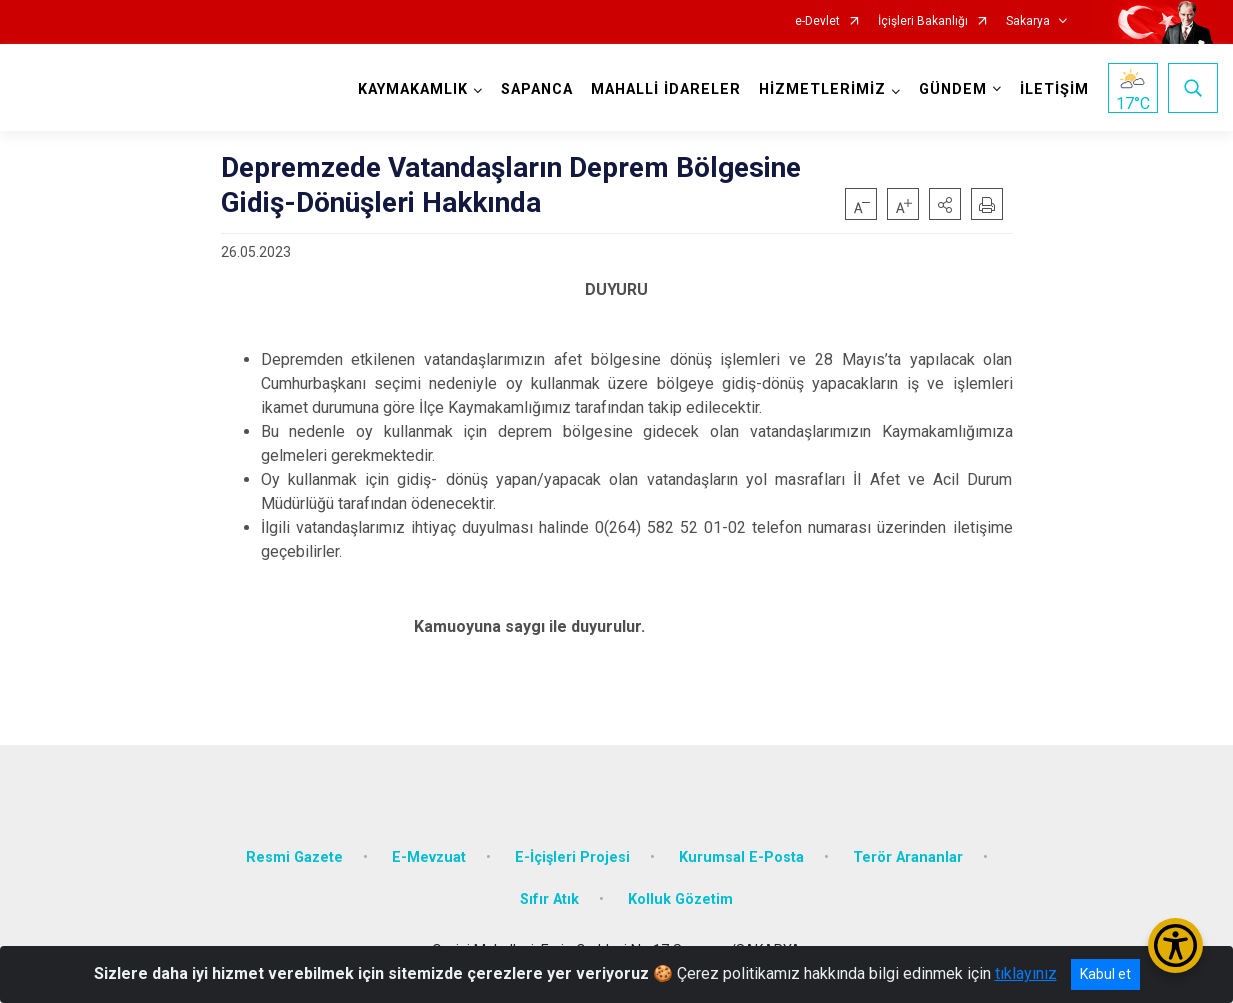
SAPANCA (537, 89)
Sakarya (1028, 21)
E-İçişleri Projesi (572, 857)
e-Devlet (817, 21)
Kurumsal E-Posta (741, 857)
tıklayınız (1026, 973)
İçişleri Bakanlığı (923, 21)
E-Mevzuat (429, 857)
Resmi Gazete (294, 857)
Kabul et (1105, 974)
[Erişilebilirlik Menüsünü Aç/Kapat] (1175, 945)
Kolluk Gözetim (680, 899)
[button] (945, 204)
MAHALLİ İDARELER (666, 89)
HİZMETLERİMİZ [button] (822, 89)
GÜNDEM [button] (953, 89)
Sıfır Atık (549, 899)
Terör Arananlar (908, 857)
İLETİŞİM (1054, 89)
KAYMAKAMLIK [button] (413, 89)
